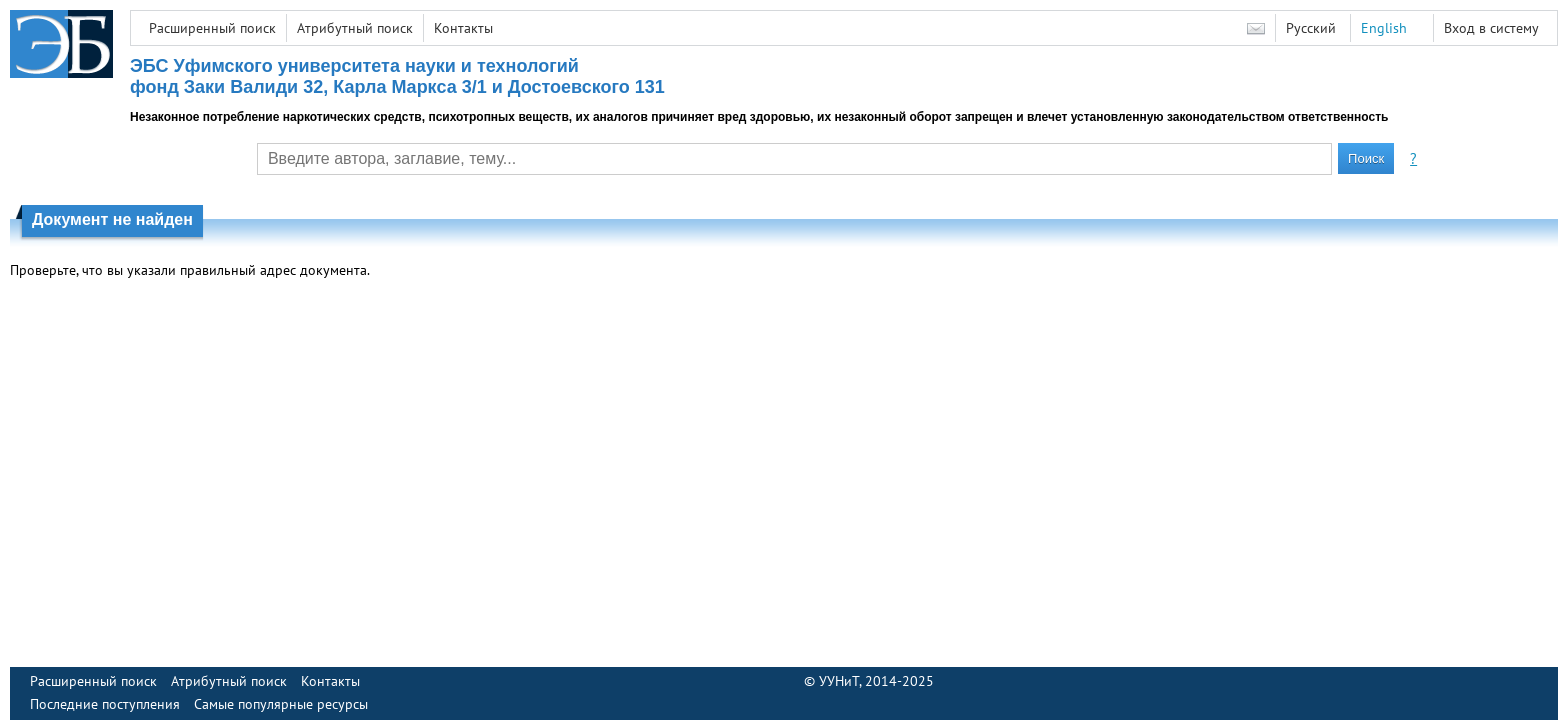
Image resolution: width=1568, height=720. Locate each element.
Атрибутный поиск (355, 28)
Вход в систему (1491, 28)
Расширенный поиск (212, 28)
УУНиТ (839, 681)
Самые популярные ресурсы (281, 704)
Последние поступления (105, 704)
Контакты (463, 28)
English (1384, 28)
